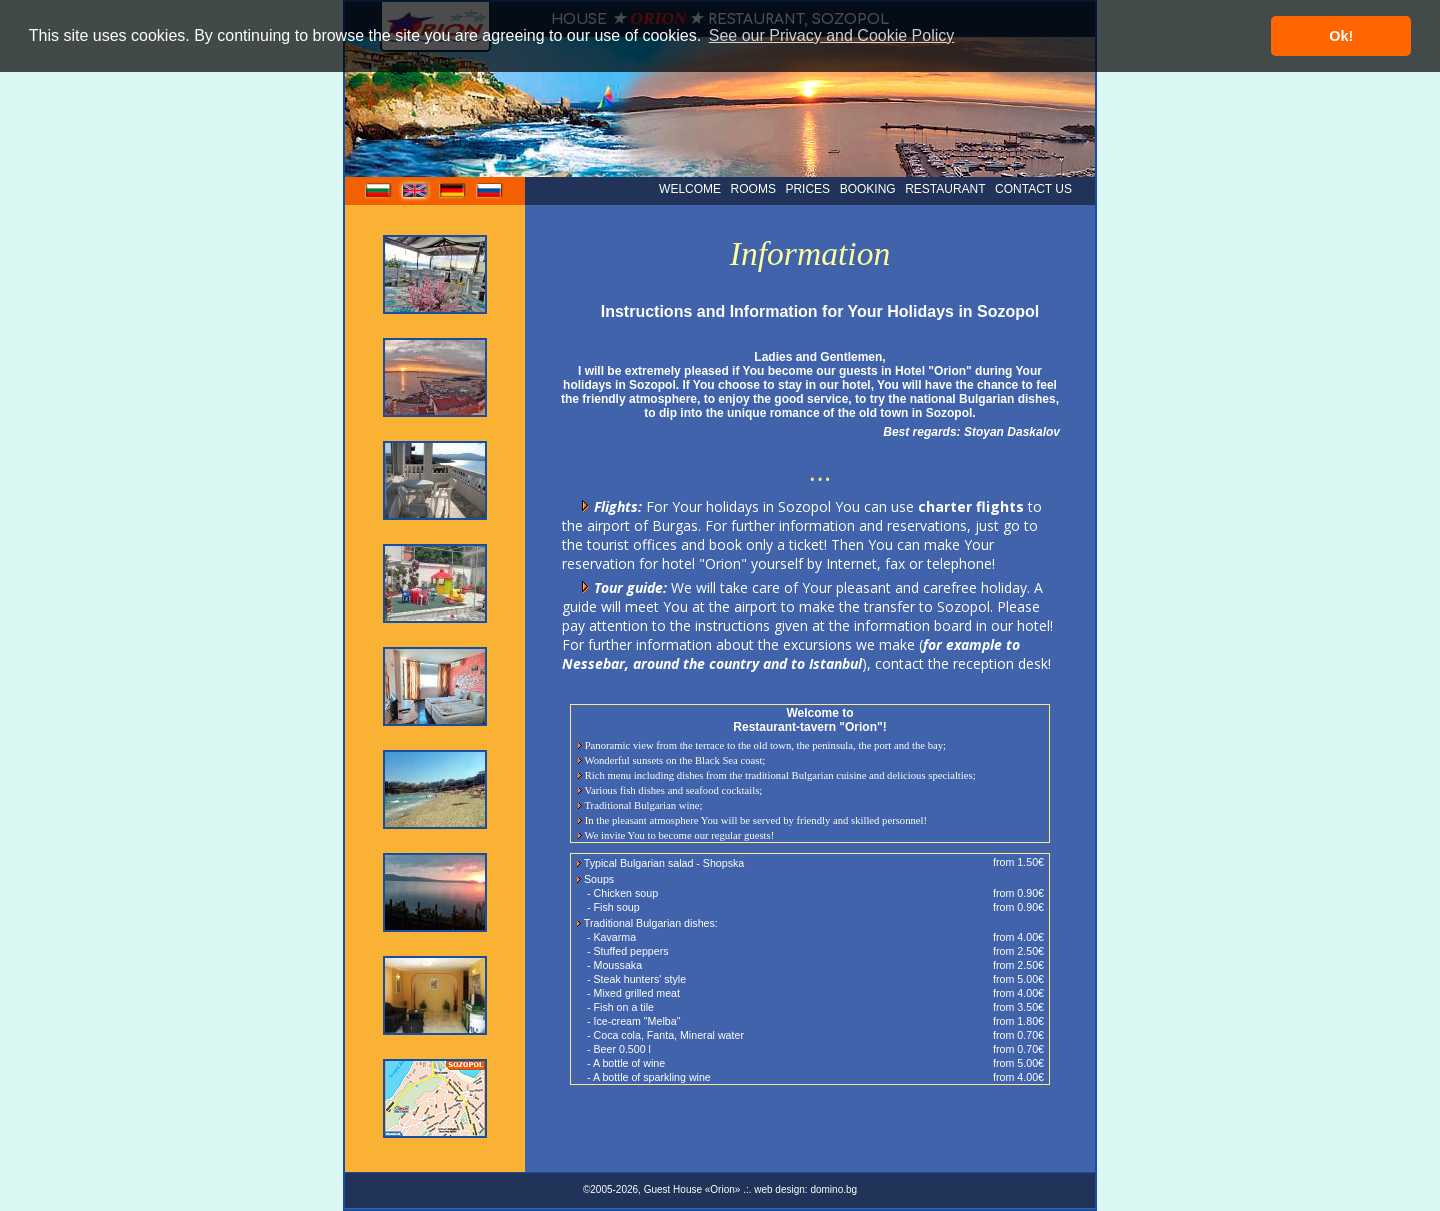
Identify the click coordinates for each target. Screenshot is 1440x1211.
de (452, 194)
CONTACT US (1033, 189)
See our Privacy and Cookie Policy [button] (831, 35)
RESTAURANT (945, 189)
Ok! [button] (1341, 36)
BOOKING (868, 189)
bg (378, 194)
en (415, 194)
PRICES (807, 189)
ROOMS (753, 189)
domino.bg (833, 1189)
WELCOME (690, 189)
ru (489, 194)
